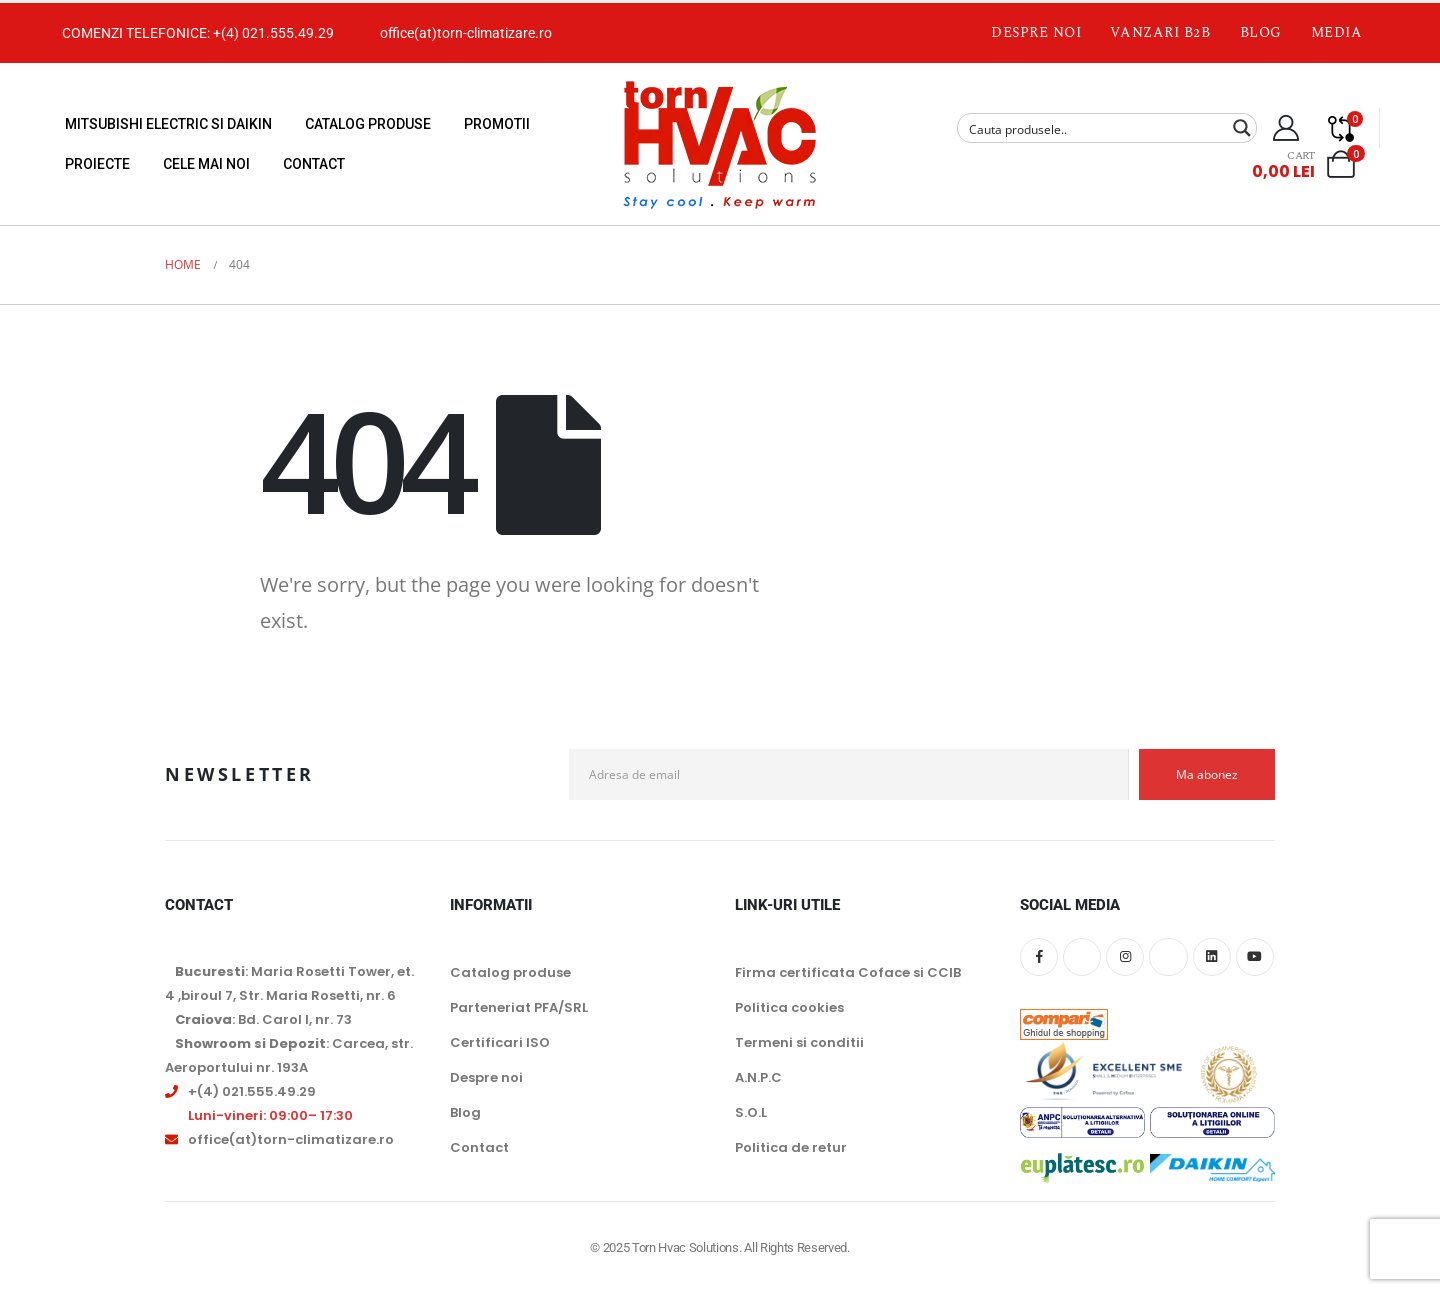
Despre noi (1036, 32)
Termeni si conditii (799, 1042)
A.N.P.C (758, 1077)
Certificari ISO (500, 1042)
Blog (1261, 32)
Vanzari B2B (1160, 32)
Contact (314, 164)
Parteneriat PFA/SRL (519, 1007)
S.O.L (751, 1112)
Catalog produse (368, 124)
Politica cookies (789, 1007)
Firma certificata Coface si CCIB (848, 972)
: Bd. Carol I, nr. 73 (263, 1019)
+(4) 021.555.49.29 (273, 33)
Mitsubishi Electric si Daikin (168, 124)
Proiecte (97, 164)
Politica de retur (791, 1147)
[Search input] (1094, 128)
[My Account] (1286, 128)
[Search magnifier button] (1242, 128)
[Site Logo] (720, 144)
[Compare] (1341, 128)
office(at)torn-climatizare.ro (466, 33)
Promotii (497, 124)
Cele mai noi (206, 164)
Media (1337, 32)
